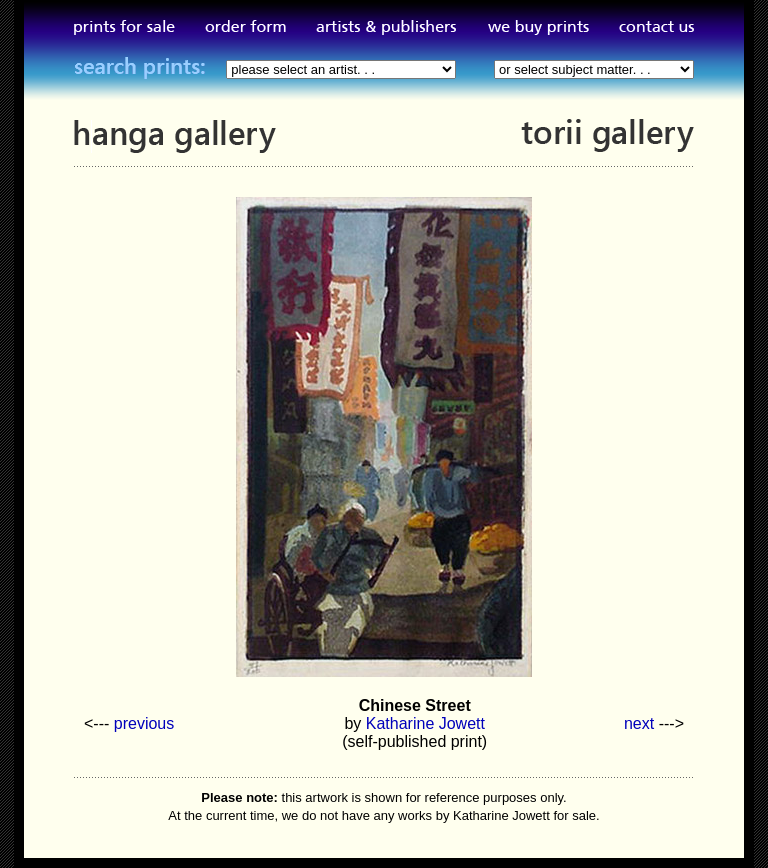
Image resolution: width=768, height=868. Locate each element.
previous (144, 723)
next (639, 723)
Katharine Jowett (425, 723)
